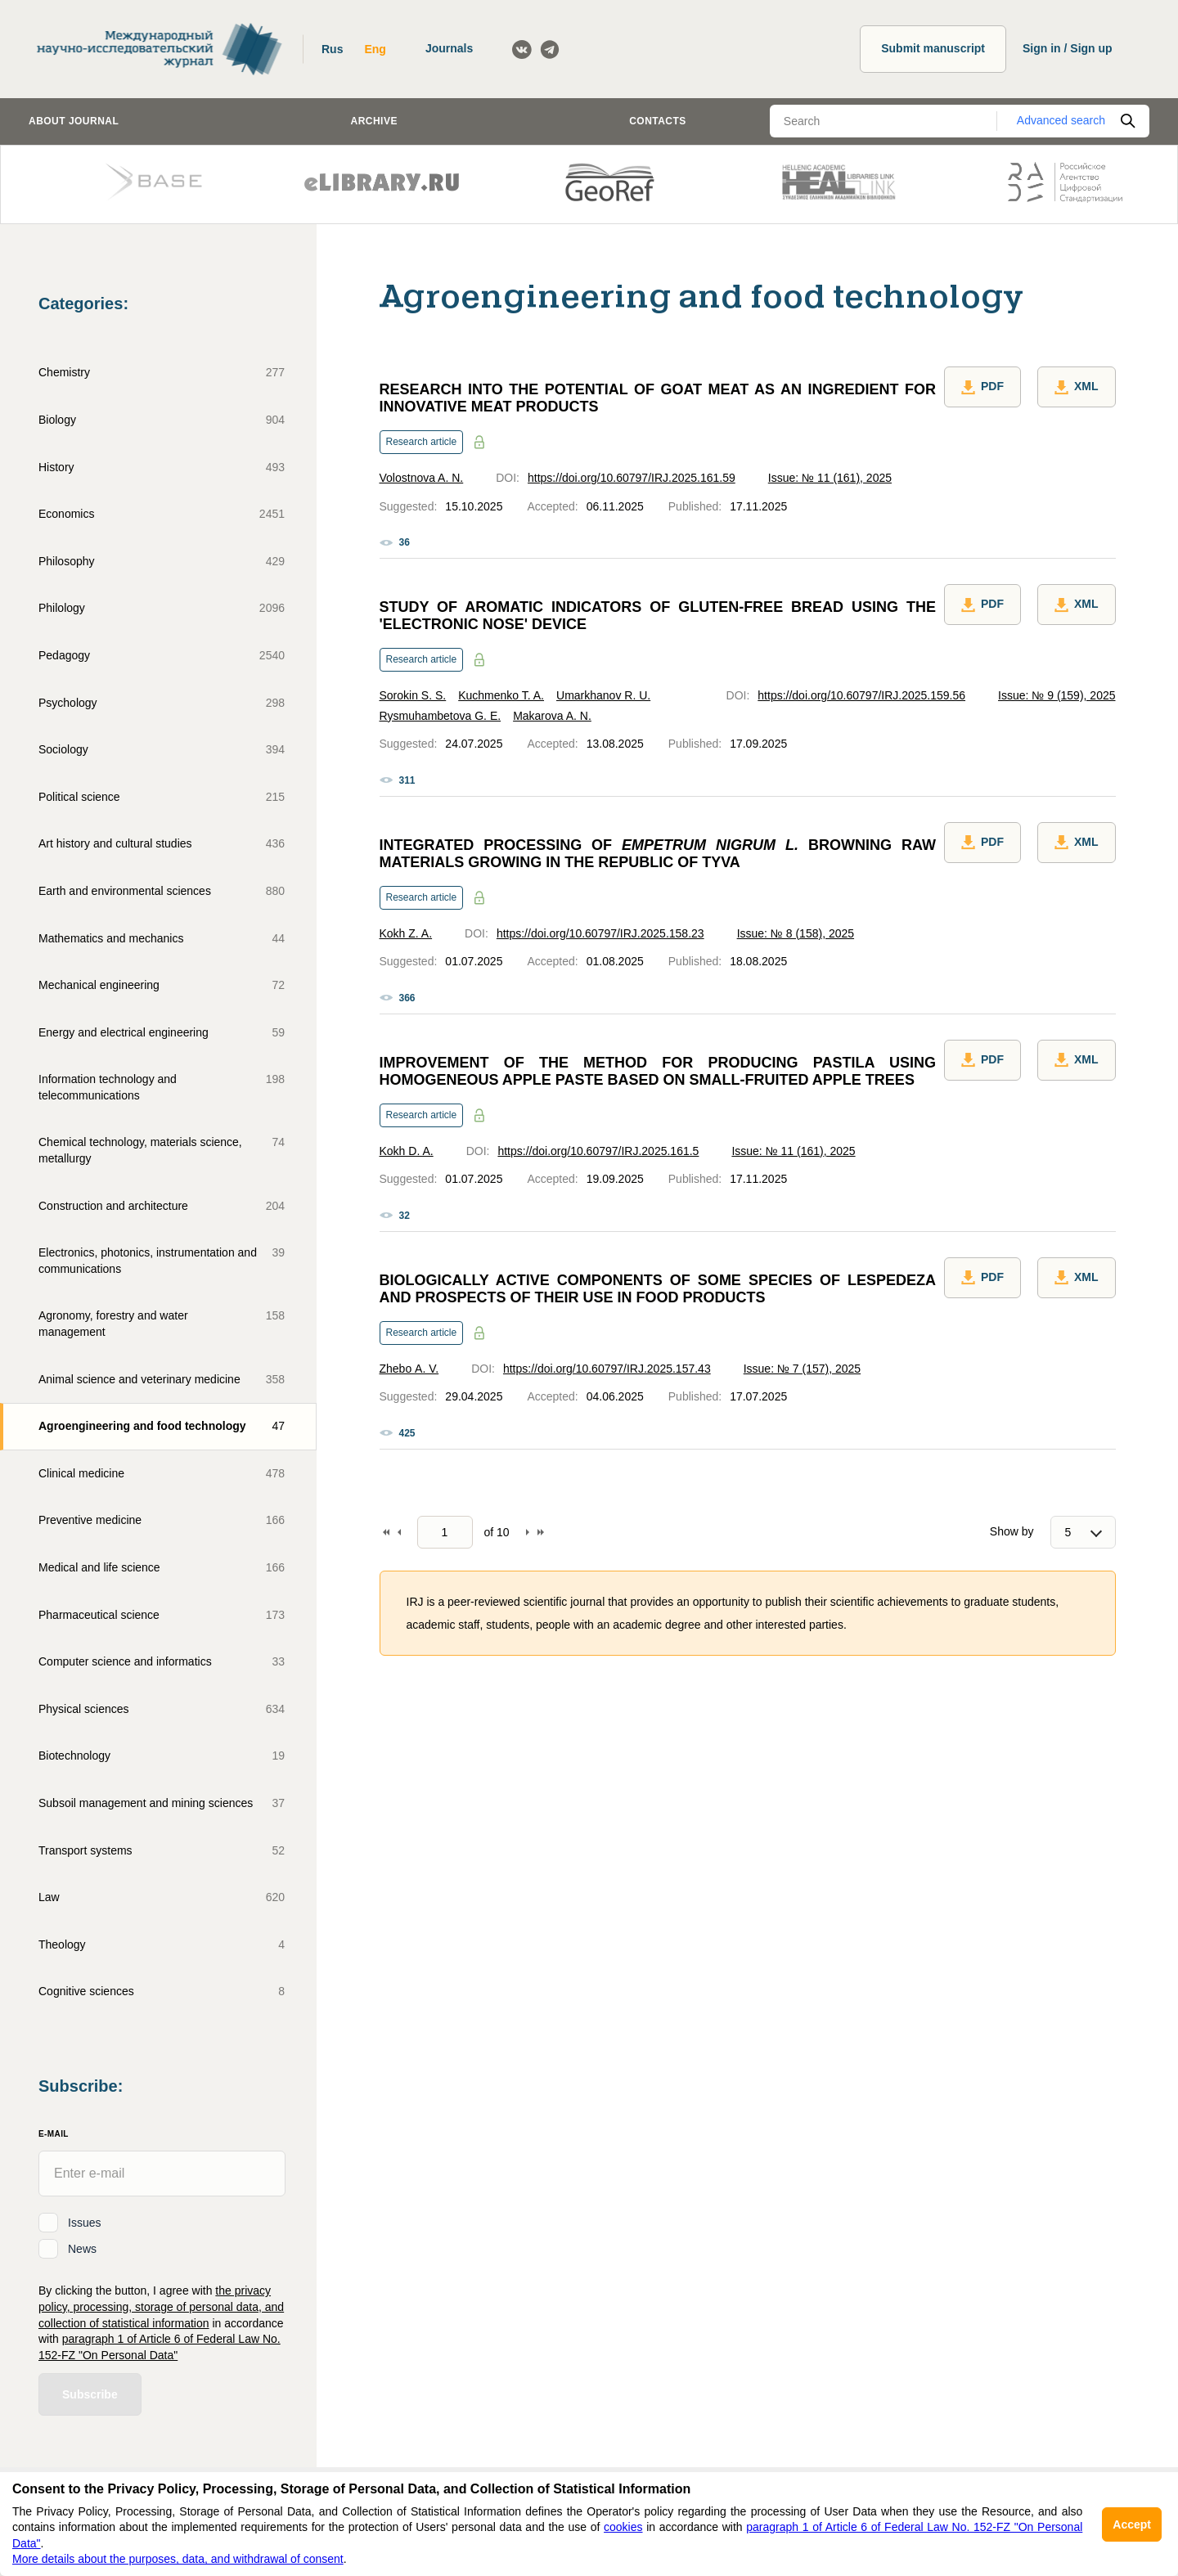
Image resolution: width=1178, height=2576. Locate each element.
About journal (74, 121)
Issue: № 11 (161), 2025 (830, 477)
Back (399, 1532)
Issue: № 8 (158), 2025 (795, 933)
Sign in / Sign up (1068, 48)
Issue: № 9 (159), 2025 (1056, 695)
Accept (1132, 2524)
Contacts (657, 121)
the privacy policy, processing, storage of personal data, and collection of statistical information (161, 2306)
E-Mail (53, 2133)
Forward (527, 1532)
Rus (332, 49)
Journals (449, 48)
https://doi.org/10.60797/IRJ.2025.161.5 (598, 1151)
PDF (982, 387)
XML (1076, 387)
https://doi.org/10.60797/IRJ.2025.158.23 (600, 933)
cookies (623, 2526)
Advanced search (1061, 120)
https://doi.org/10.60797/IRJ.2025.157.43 (607, 1368)
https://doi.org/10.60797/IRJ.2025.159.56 (861, 695)
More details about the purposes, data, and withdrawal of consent (178, 2558)
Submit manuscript (933, 48)
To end (540, 1532)
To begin (386, 1532)
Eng (374, 49)
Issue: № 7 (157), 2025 (802, 1368)
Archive (374, 121)
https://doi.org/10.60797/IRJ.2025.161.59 (631, 477)
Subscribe (90, 2394)
